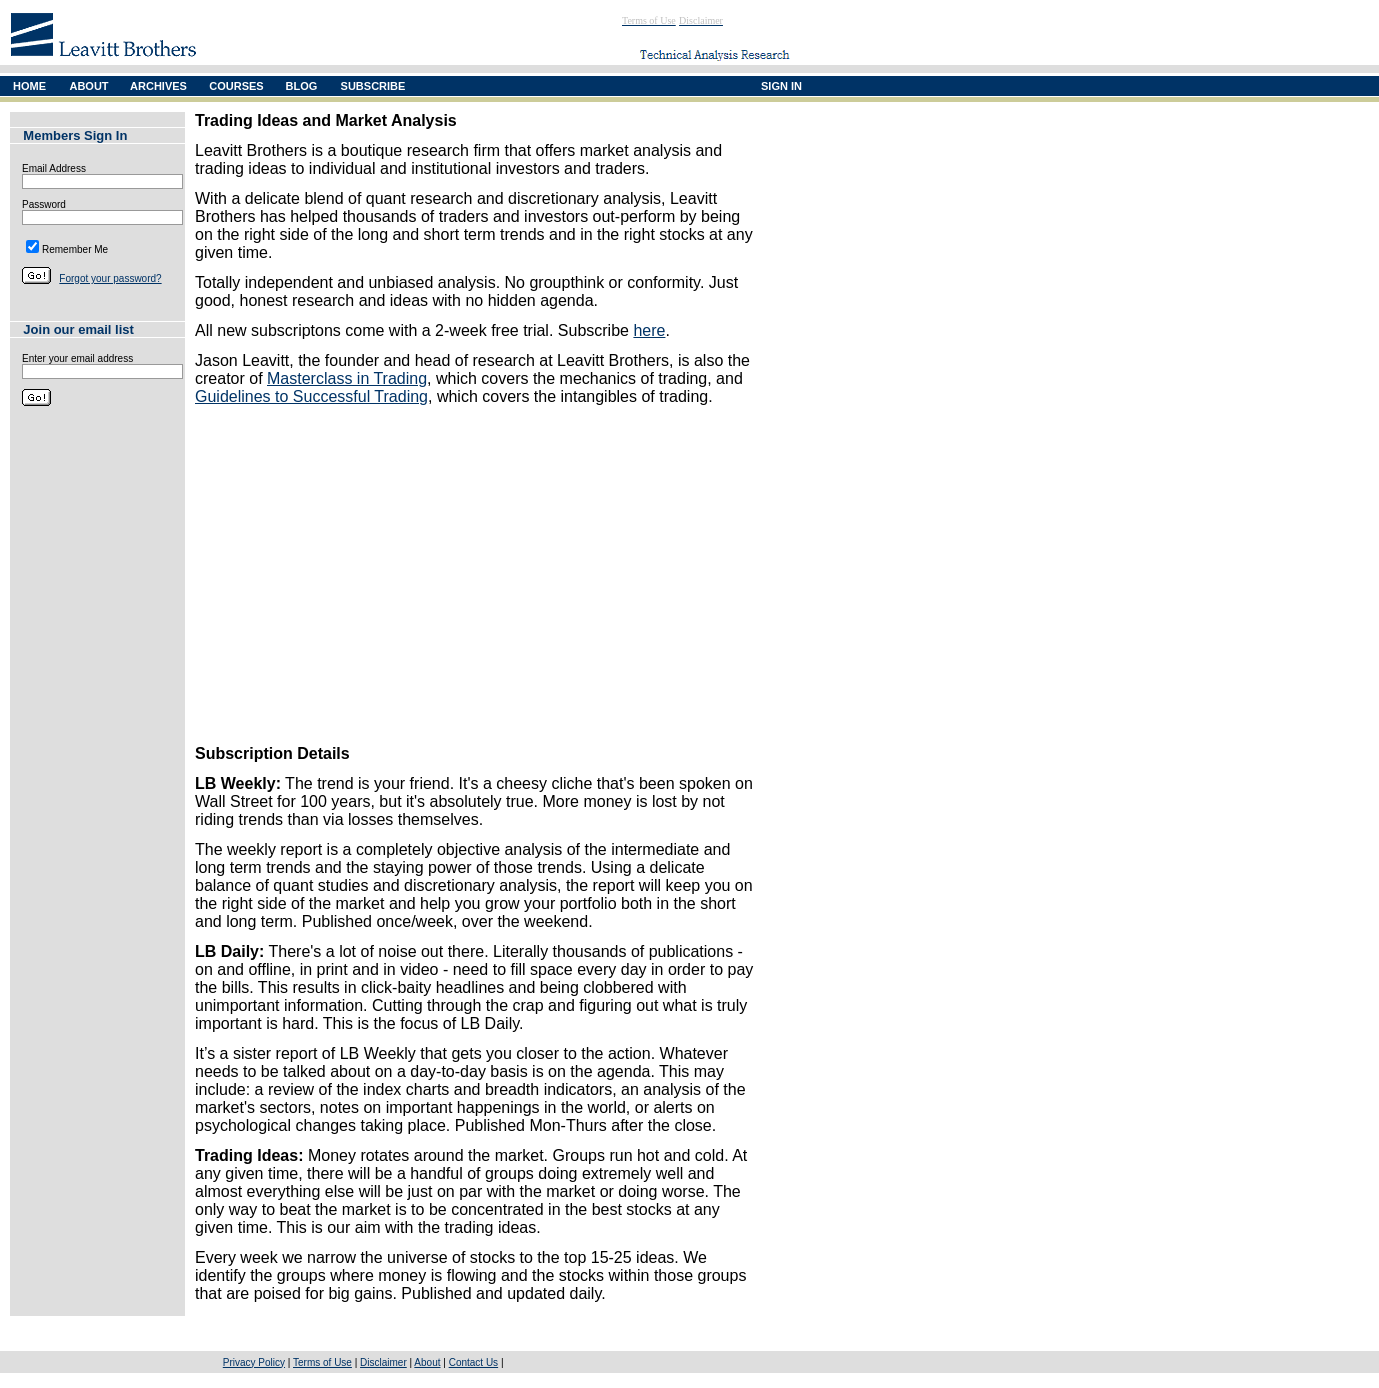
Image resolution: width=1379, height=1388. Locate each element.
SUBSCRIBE (373, 86)
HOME (29, 86)
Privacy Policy (254, 1362)
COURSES (236, 86)
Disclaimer (383, 1362)
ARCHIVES (158, 86)
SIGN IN (781, 86)
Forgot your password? (110, 278)
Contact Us (473, 1362)
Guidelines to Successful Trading (311, 396)
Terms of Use (322, 1362)
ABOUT (88, 86)
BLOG (302, 86)
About (427, 1362)
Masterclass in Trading (347, 378)
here (649, 330)
